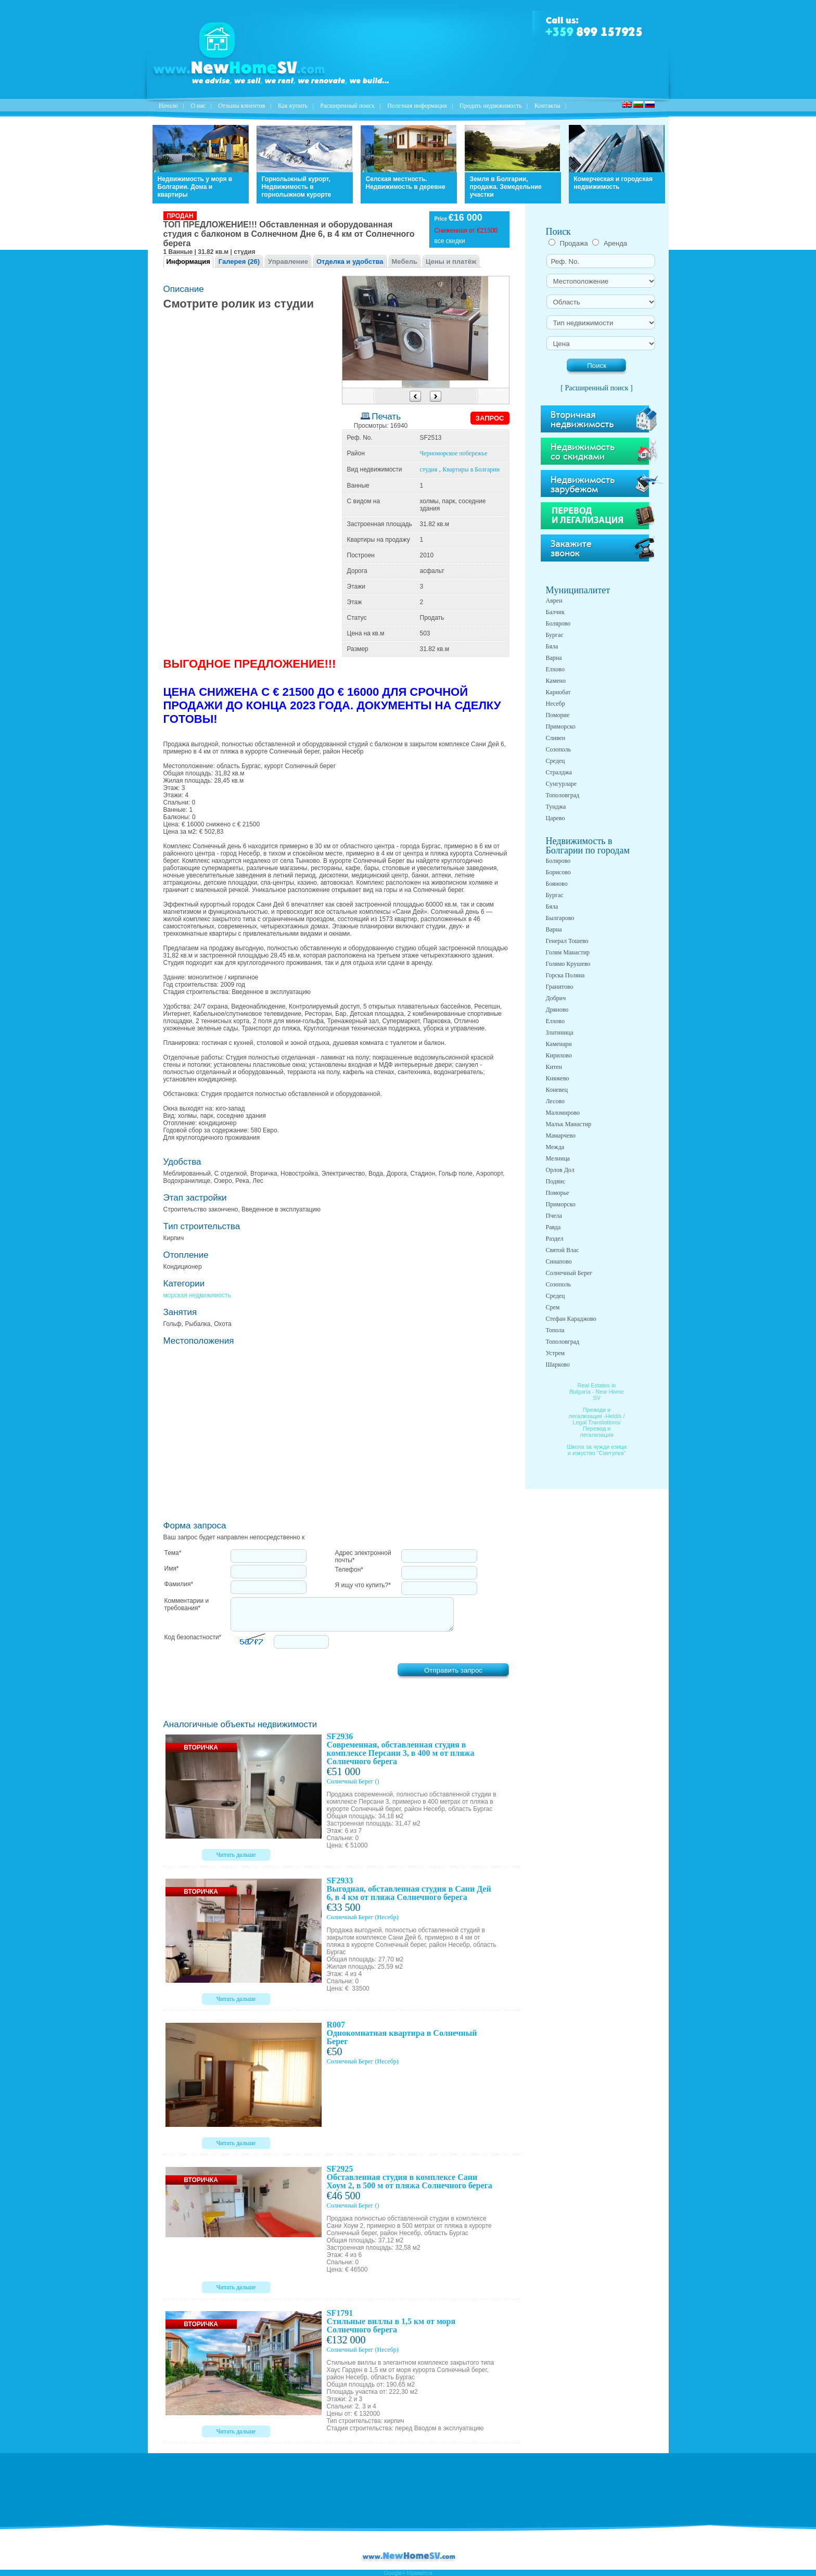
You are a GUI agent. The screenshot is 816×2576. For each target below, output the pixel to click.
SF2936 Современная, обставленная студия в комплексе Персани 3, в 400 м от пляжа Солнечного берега (401, 1749)
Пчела (554, 1215)
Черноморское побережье (454, 453)
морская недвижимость (197, 1295)
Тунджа (556, 806)
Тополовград (563, 795)
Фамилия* (179, 1584)
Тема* (173, 1553)
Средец (555, 760)
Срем (553, 1307)
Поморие (558, 715)
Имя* (171, 1568)
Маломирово (563, 1112)
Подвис (556, 1181)
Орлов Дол (560, 1170)
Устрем (555, 1353)
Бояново (557, 883)
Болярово (558, 623)
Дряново (557, 1009)
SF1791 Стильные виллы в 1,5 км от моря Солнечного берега (391, 2321)
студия (429, 469)
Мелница (558, 1158)
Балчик (555, 612)
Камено (556, 680)
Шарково (558, 1364)
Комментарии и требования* (186, 1604)
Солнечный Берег (350, 1781)
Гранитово (559, 986)
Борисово (558, 872)
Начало (168, 105)
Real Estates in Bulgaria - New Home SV (596, 1391)
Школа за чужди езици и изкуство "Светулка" (597, 1450)
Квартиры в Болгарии (471, 469)
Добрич (556, 998)
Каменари (559, 1044)
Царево (555, 818)
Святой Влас (562, 1250)
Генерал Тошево (567, 941)
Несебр (555, 703)
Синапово (559, 1261)
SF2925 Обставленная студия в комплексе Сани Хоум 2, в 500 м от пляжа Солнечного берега (409, 2177)
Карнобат (558, 692)
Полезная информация (417, 105)
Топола (555, 1330)
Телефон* (349, 1569)
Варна (554, 657)
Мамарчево (561, 1135)
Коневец (557, 1089)
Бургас (555, 635)
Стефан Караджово (571, 1318)
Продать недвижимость (491, 105)
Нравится (419, 2573)
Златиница (559, 1032)
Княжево (557, 1078)
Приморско (561, 726)
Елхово (555, 669)
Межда (555, 1147)
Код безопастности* (193, 1637)
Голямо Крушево (568, 963)
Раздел (555, 1238)
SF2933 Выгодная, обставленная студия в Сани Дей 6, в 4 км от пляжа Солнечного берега (409, 1889)
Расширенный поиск (347, 105)
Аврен (554, 600)
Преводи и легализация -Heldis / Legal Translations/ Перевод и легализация (597, 1422)
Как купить (293, 105)
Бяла (552, 646)
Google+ (394, 2573)
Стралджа (559, 772)
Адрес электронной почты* (363, 1556)
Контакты (547, 105)
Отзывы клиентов (241, 105)
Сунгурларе (561, 783)
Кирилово (559, 1055)
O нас (198, 105)
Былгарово (560, 918)
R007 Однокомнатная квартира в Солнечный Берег (402, 2033)
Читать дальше (236, 1854)
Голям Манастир (568, 952)
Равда (553, 1227)
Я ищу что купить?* (363, 1585)
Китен (554, 1066)
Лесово (555, 1101)
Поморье (557, 1192)
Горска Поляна (565, 975)
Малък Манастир (569, 1124)
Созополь (558, 749)
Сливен (556, 738)
